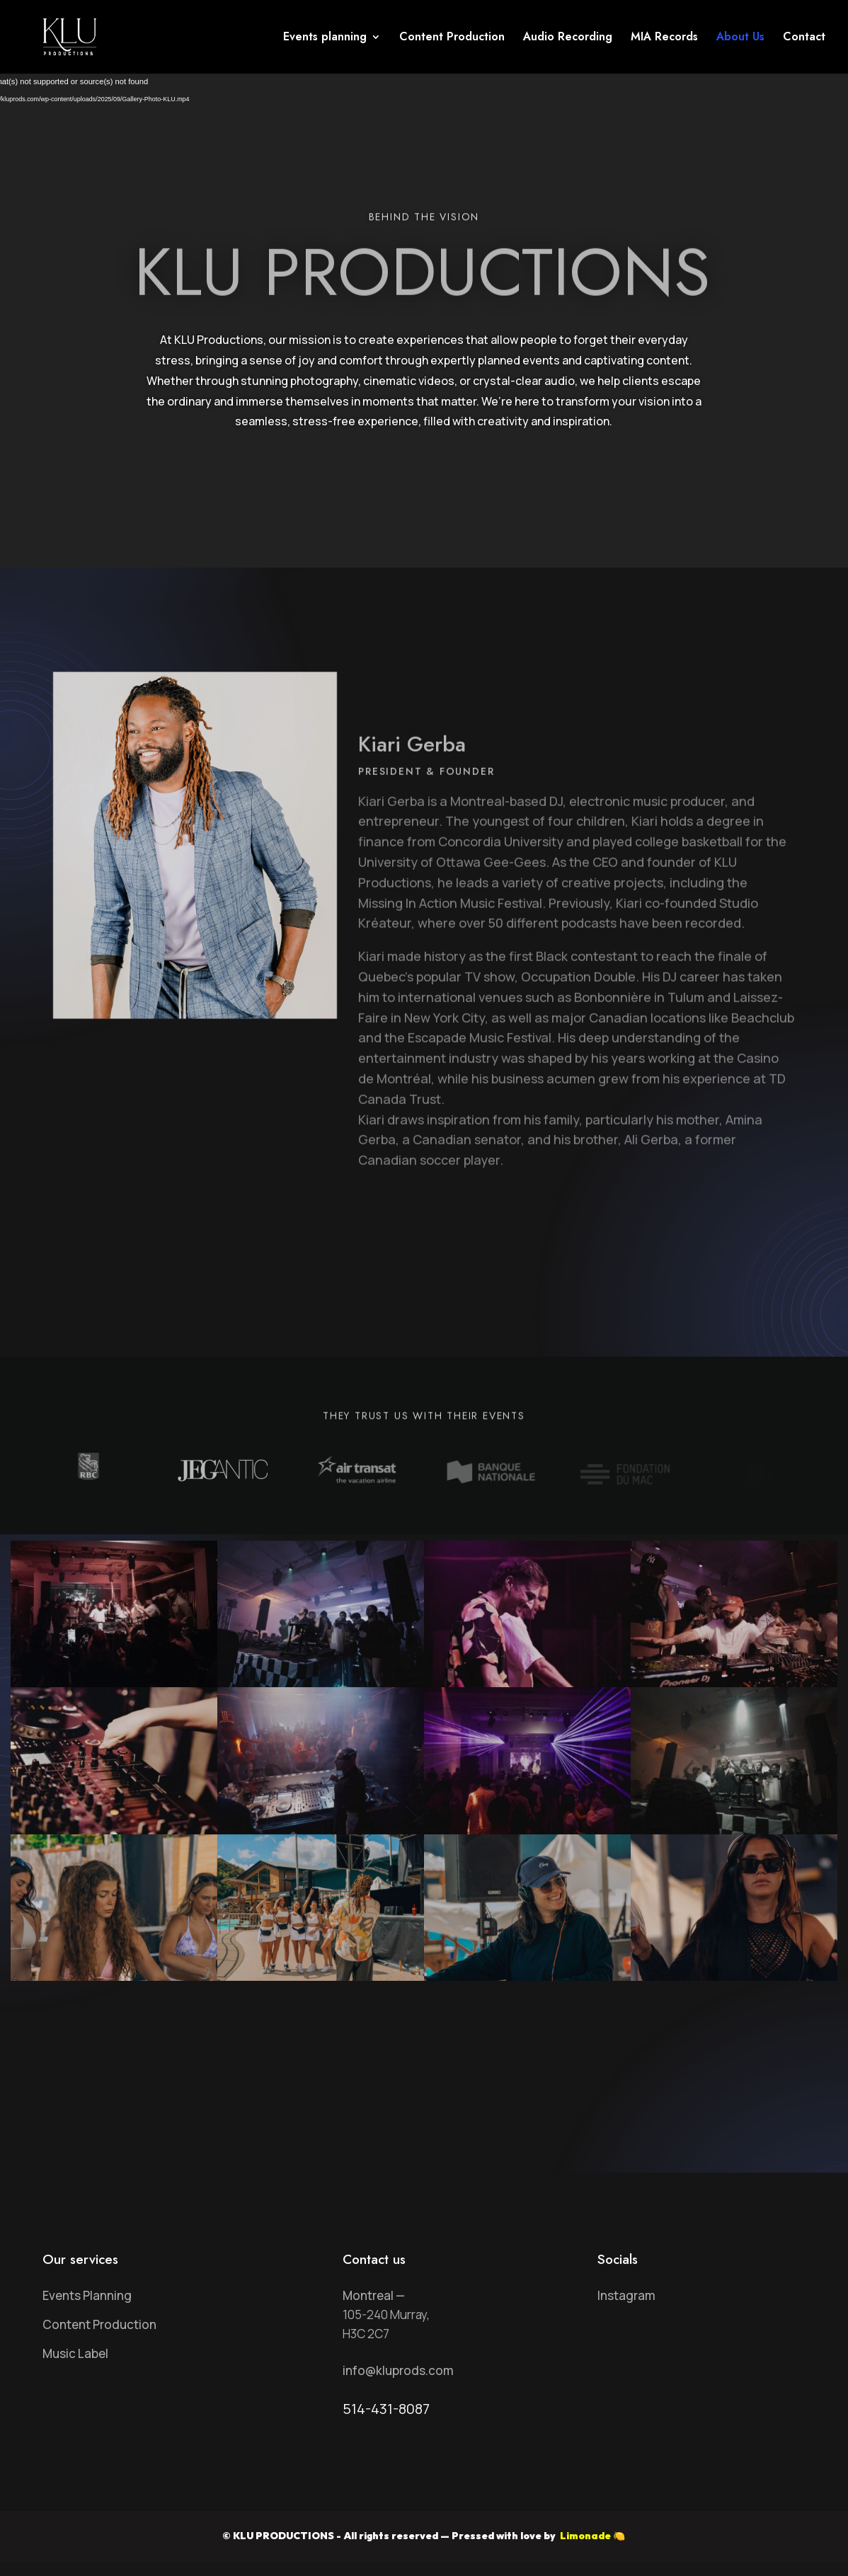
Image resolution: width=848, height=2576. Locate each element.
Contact (804, 38)
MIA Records (664, 38)
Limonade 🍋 (591, 2535)
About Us (740, 38)
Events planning (325, 38)
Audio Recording (567, 38)
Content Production (452, 38)
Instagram (626, 2295)
